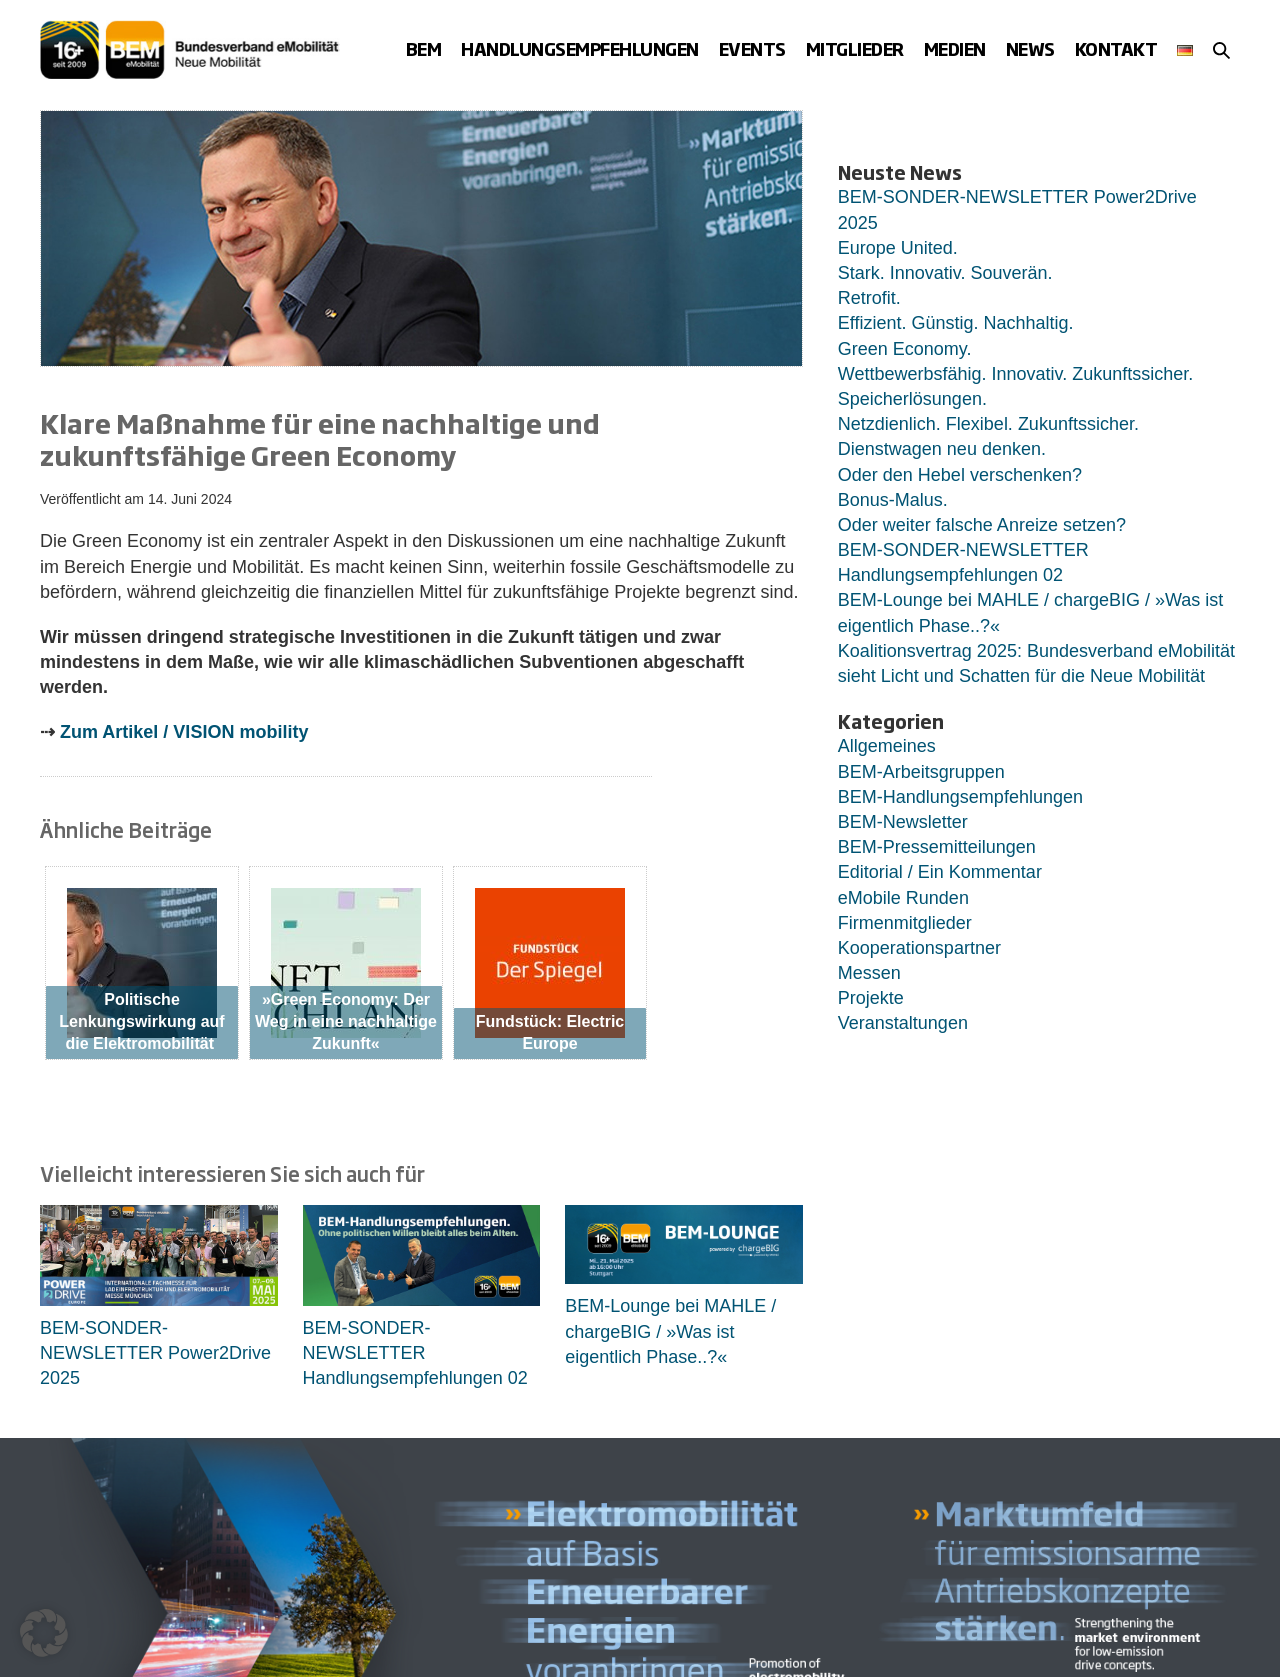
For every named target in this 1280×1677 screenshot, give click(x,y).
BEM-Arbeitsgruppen (921, 772)
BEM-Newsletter (903, 822)
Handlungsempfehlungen (580, 48)
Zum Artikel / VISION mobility (184, 732)
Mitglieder (855, 48)
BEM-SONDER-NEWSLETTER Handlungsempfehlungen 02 (415, 1353)
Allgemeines (887, 746)
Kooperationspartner (919, 948)
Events (752, 48)
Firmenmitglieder (905, 923)
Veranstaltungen (903, 1023)
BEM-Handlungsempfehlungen (960, 797)
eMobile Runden (903, 898)
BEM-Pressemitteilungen (937, 847)
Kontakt (1116, 48)
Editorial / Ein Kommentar (940, 872)
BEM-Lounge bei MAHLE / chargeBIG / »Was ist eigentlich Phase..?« (670, 1331)
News (1030, 48)
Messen (869, 973)
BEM (424, 48)
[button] (1221, 50)
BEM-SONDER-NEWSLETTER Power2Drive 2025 (155, 1353)
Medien (955, 48)
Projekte (871, 998)
